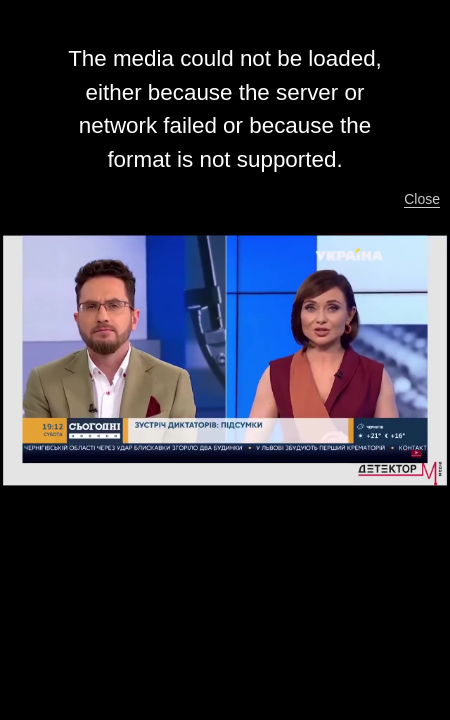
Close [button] (422, 199)
